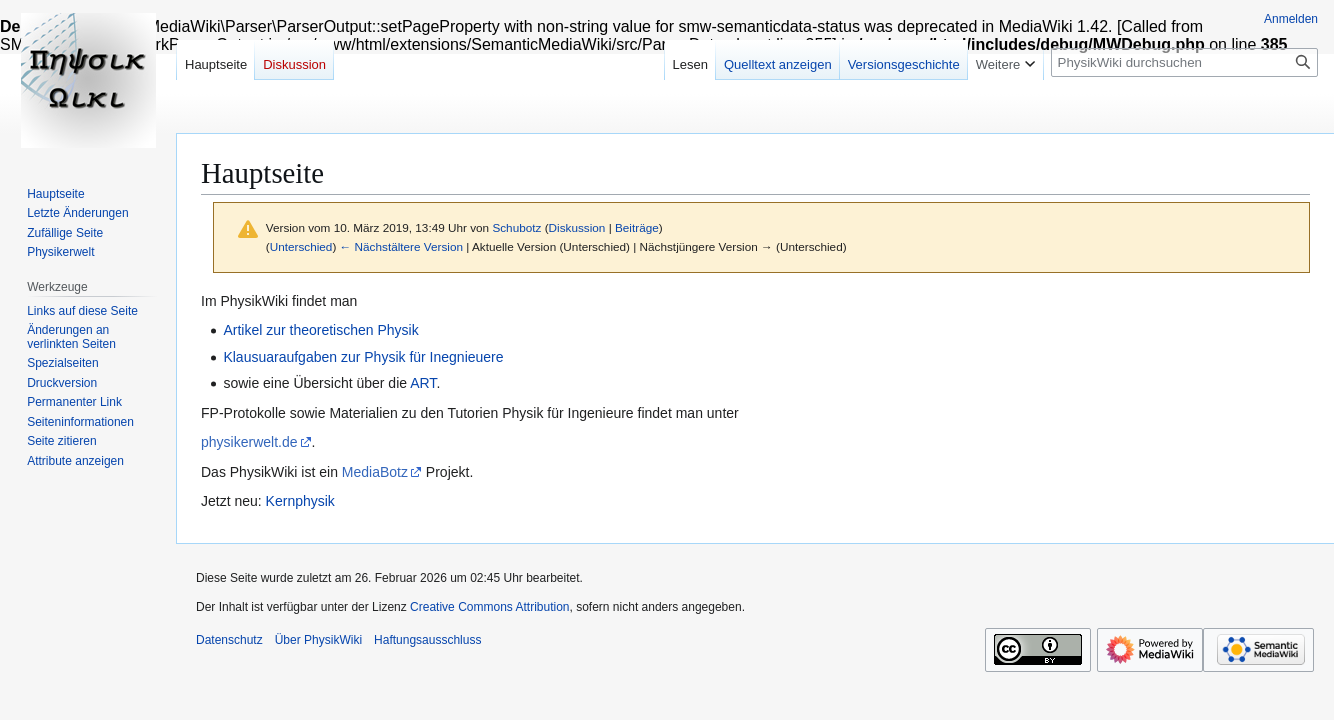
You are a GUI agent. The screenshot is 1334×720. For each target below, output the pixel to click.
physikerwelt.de (249, 442)
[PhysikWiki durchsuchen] (1184, 62)
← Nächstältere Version (401, 246)
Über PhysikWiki (318, 640)
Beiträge (637, 227)
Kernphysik (300, 501)
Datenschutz (229, 640)
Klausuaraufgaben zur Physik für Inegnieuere (363, 357)
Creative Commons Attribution (489, 607)
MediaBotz (375, 472)
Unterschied (301, 246)
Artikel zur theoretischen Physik (320, 330)
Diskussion (577, 227)
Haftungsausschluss (427, 640)
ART (423, 383)
